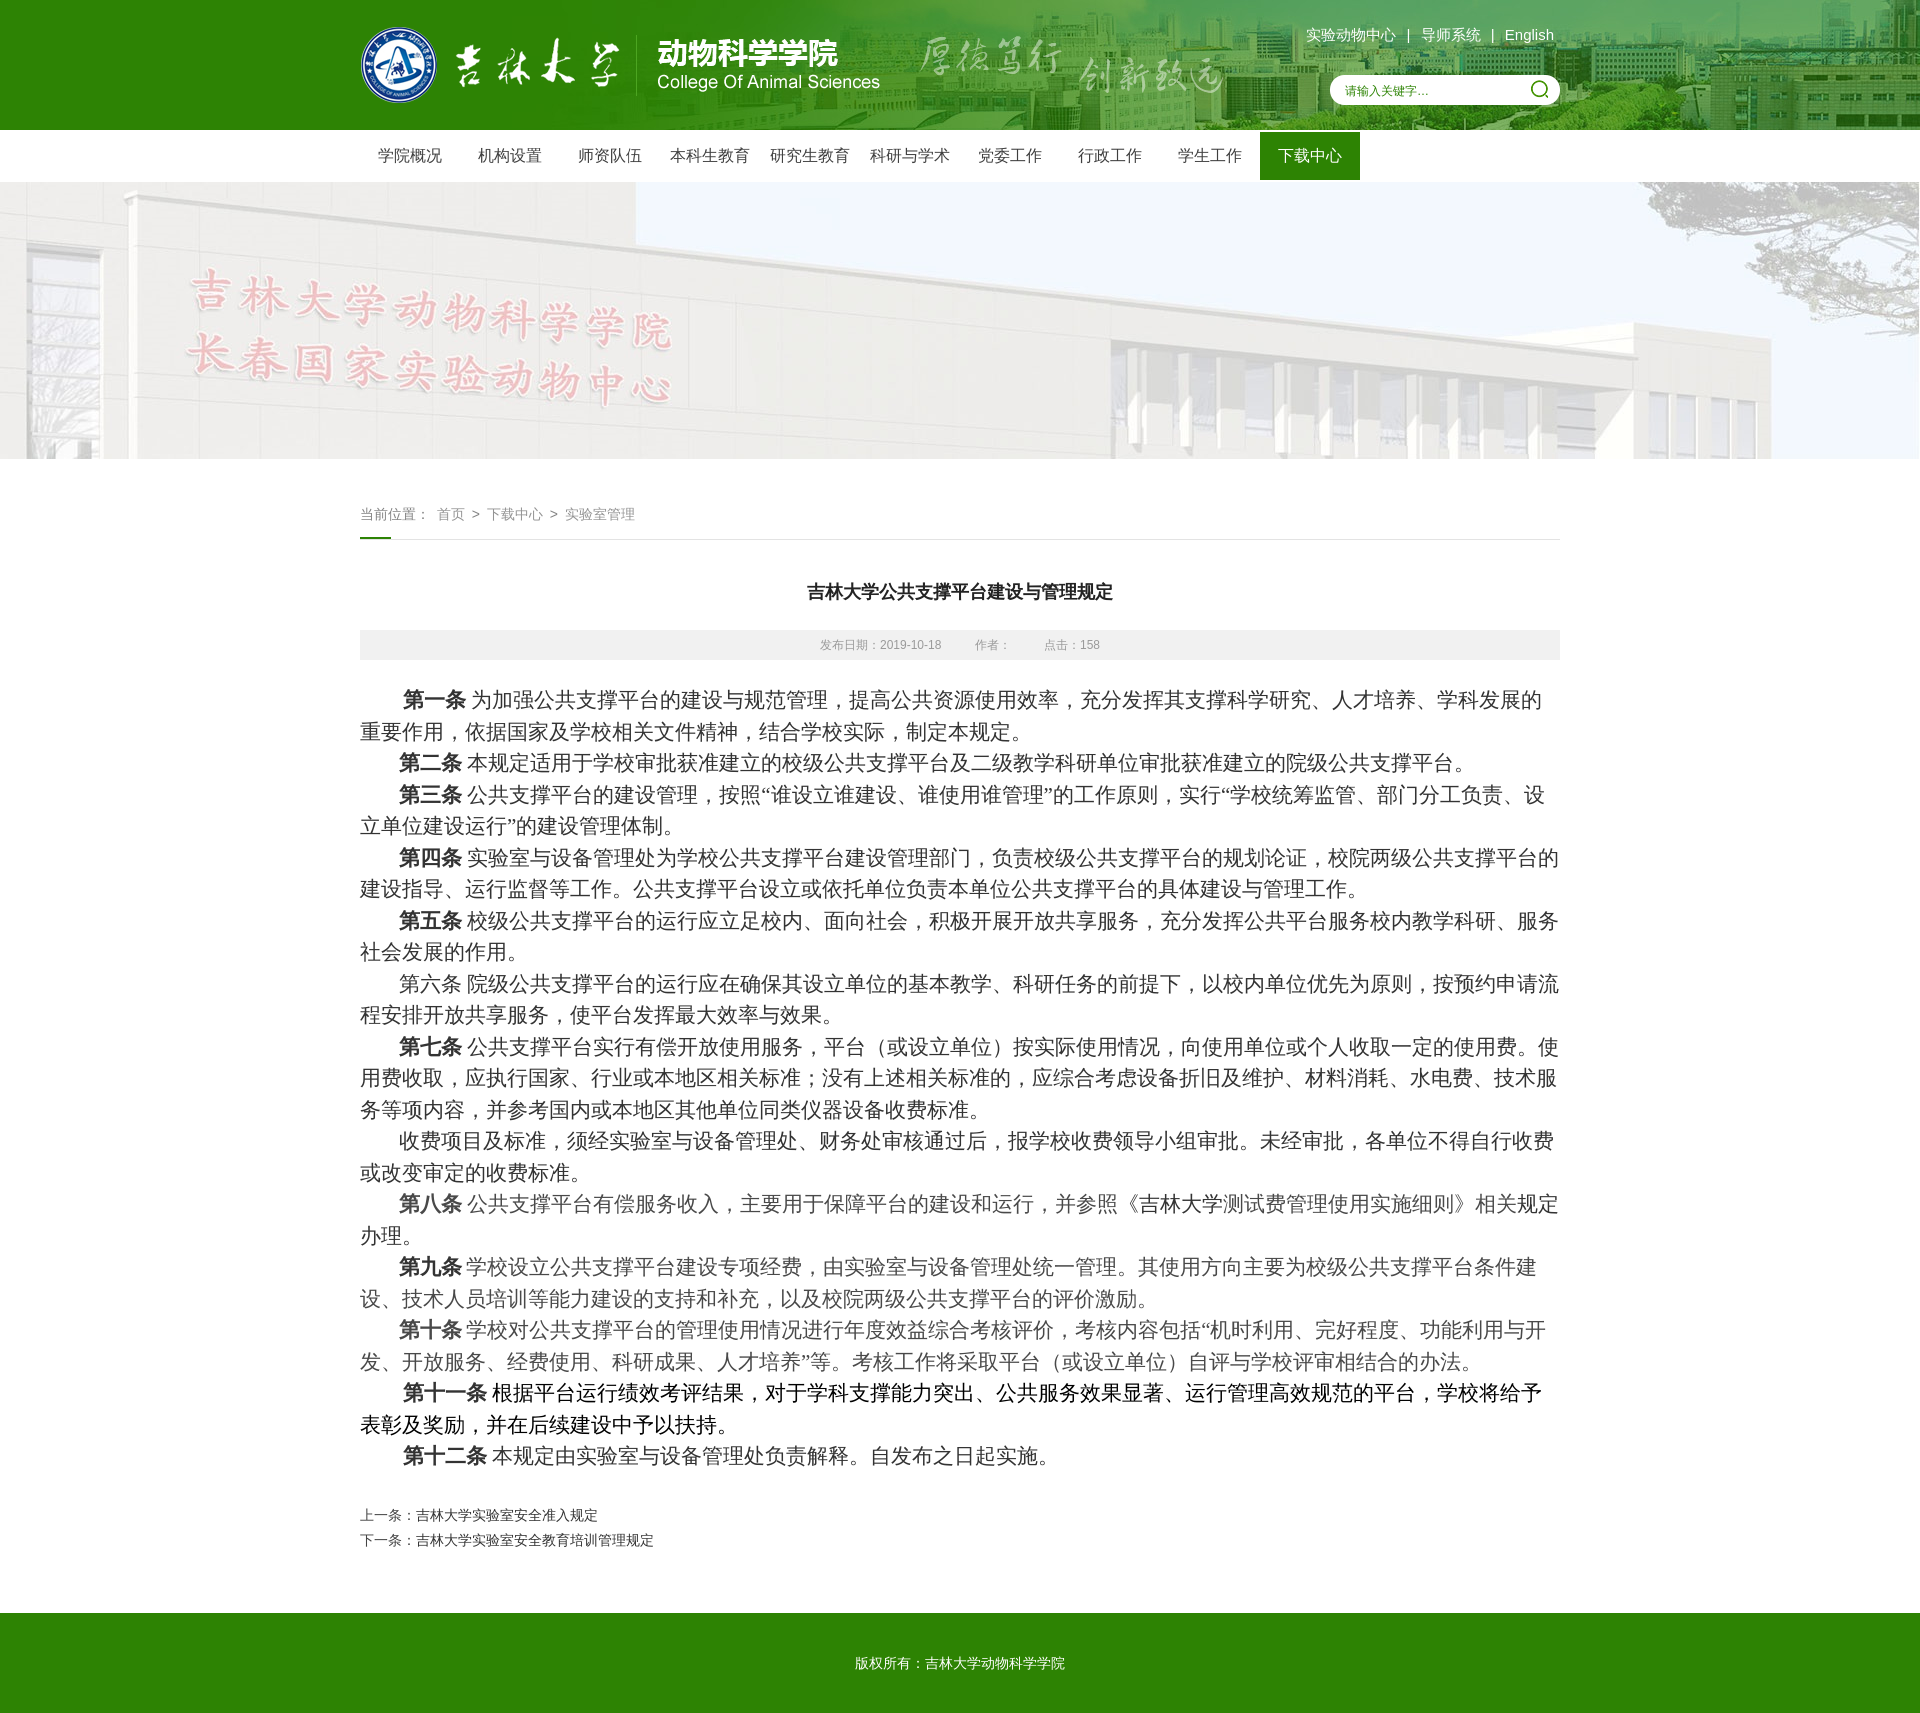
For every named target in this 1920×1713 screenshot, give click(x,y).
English (1529, 34)
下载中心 (1310, 155)
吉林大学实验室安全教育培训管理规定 (535, 1540)
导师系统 (1451, 34)
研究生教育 (810, 155)
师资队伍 (610, 155)
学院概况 (410, 155)
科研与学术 (910, 155)
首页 (451, 514)
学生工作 (1210, 155)
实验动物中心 (1351, 34)
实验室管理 (600, 514)
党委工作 (1010, 155)
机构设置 (510, 155)
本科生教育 (710, 155)
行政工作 (1110, 155)
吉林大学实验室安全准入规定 (507, 1515)
